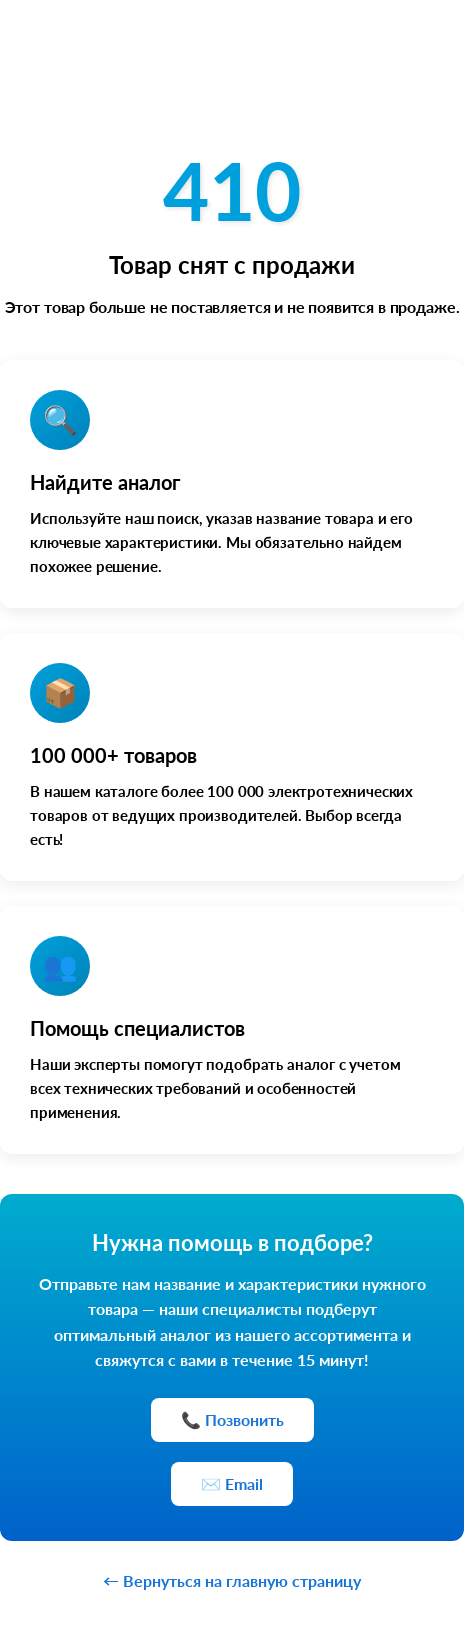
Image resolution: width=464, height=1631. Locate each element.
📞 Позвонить (232, 1419)
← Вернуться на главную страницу (232, 1580)
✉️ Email (232, 1483)
